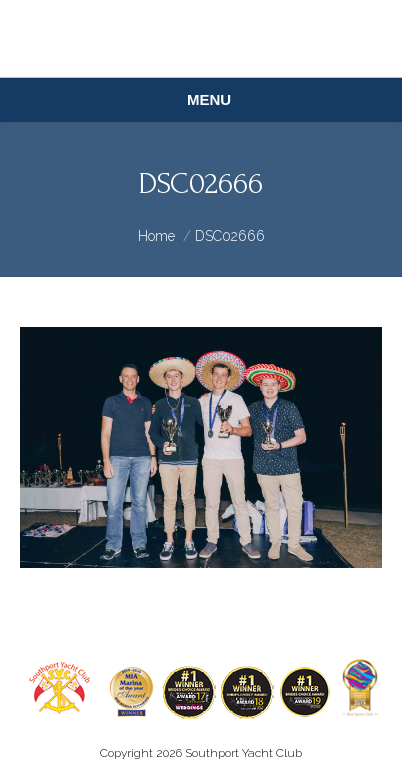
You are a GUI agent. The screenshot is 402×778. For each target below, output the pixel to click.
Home (156, 236)
